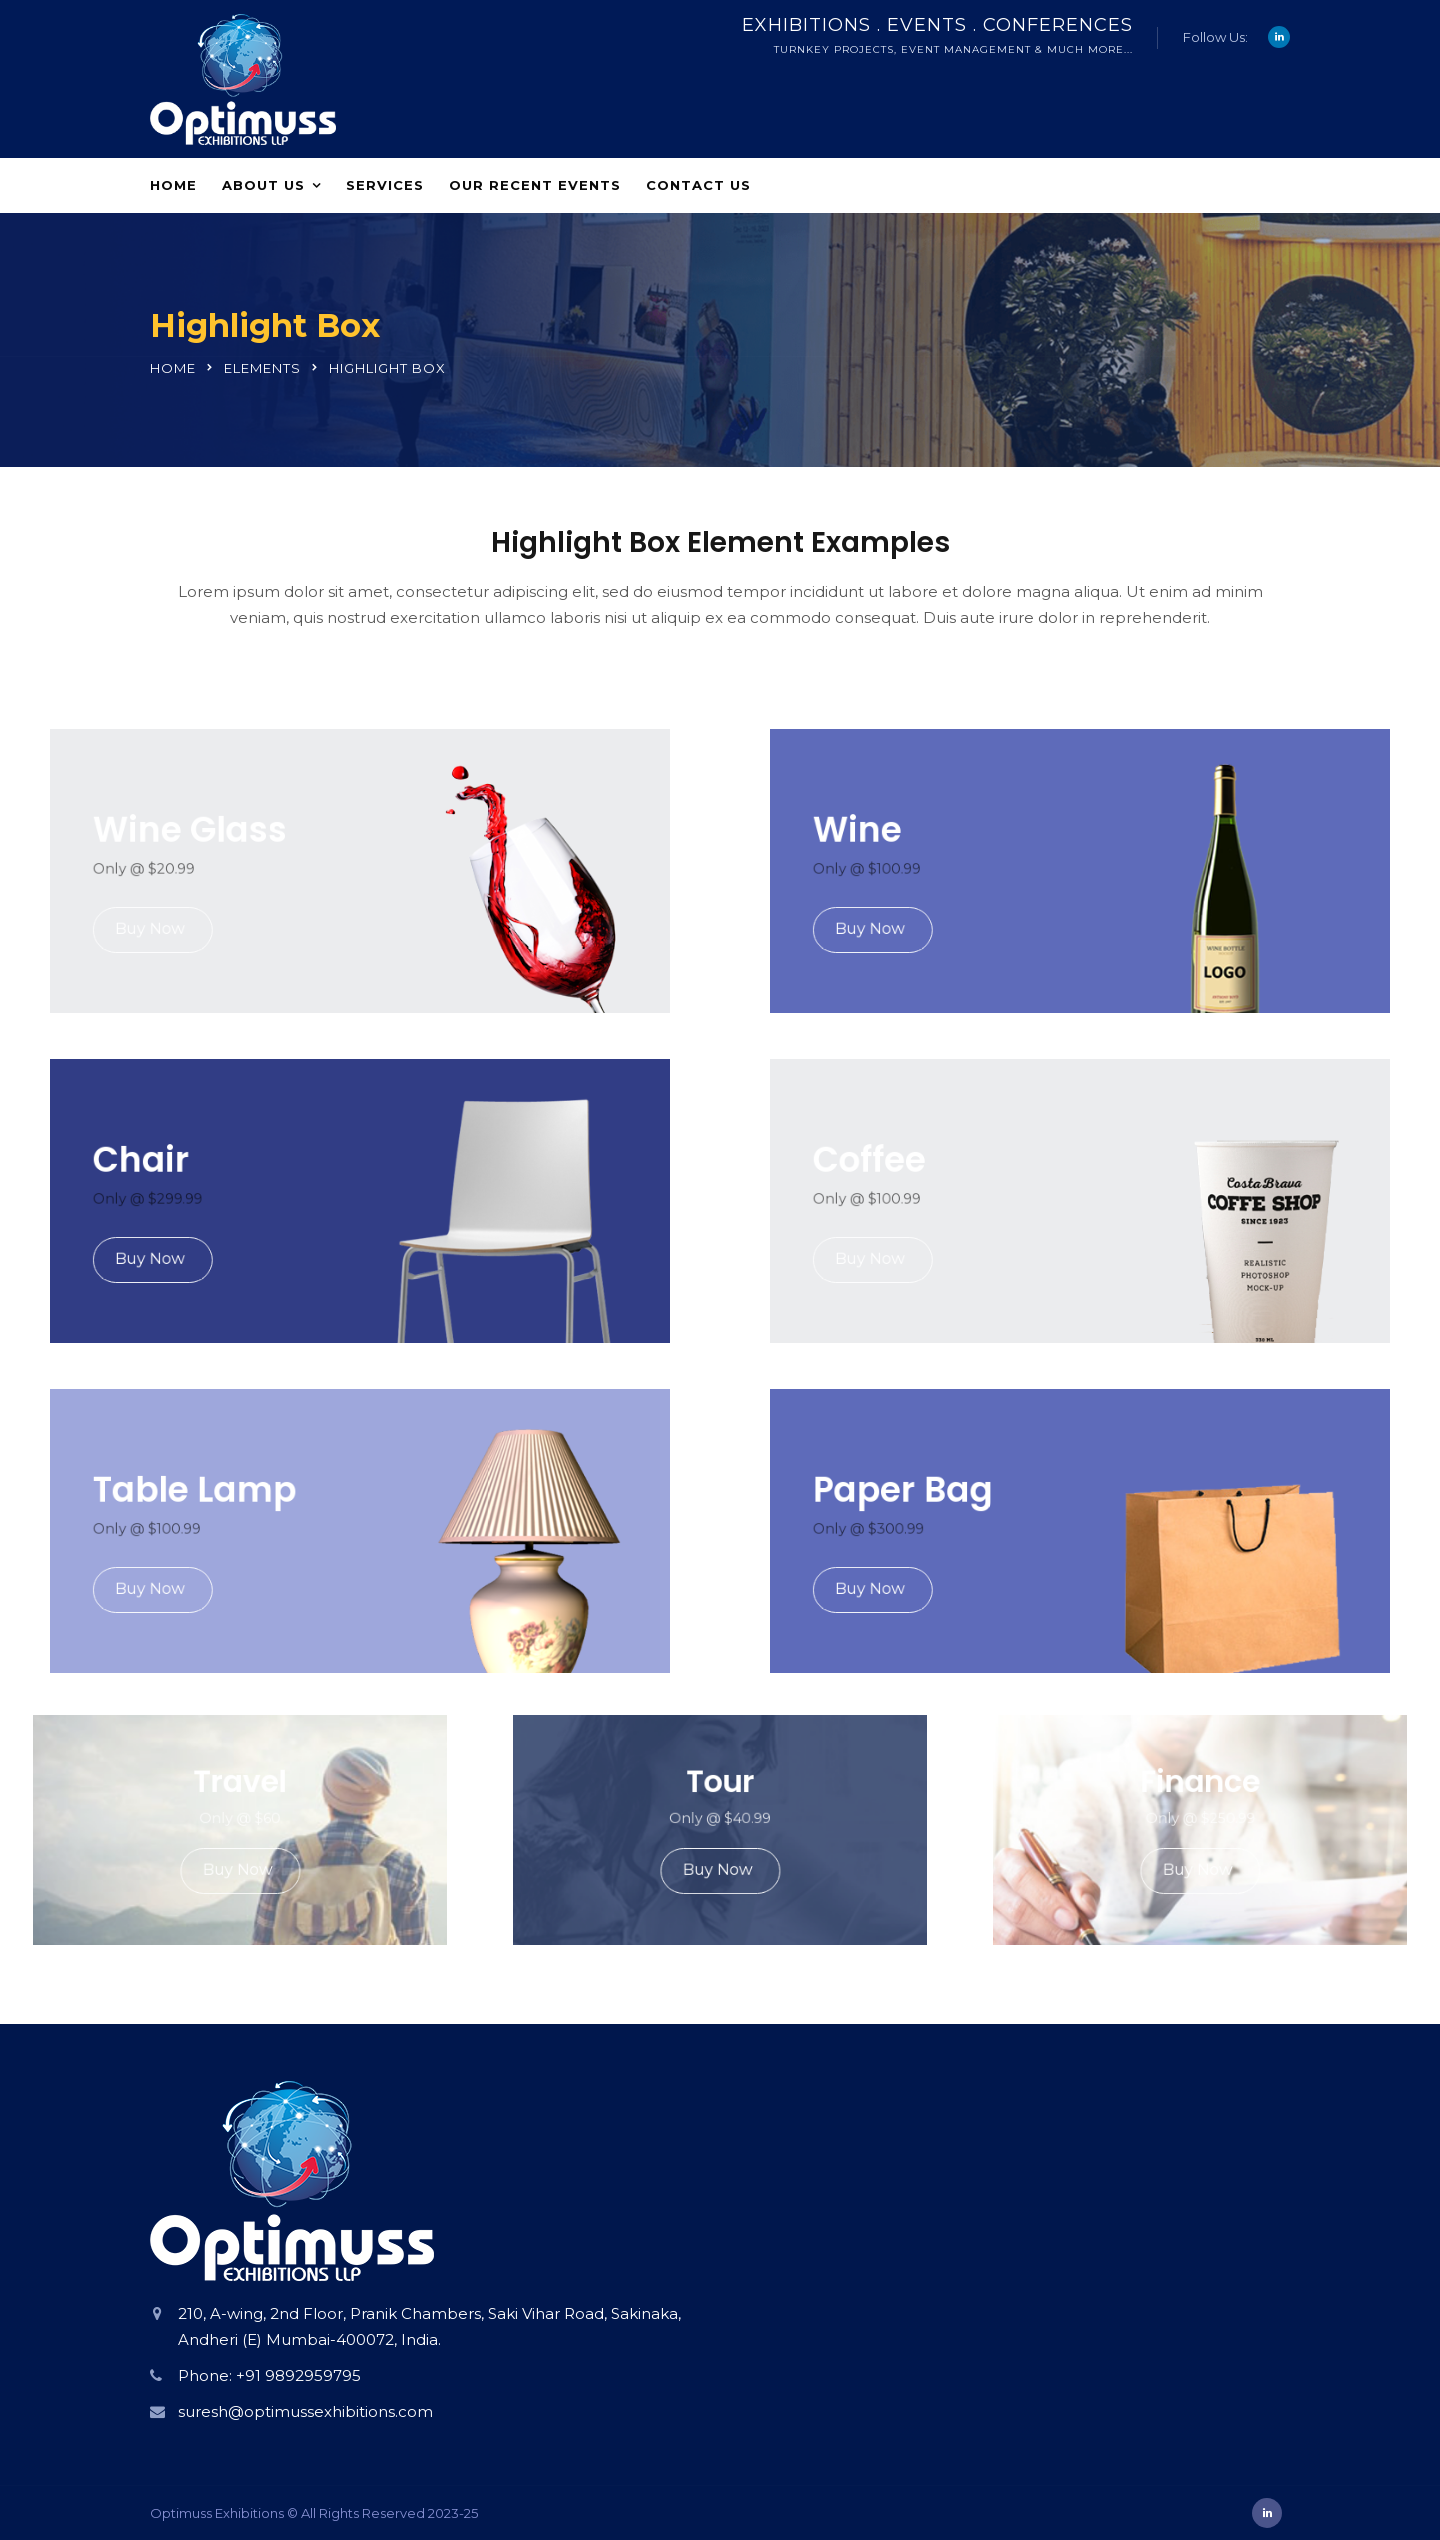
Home (173, 185)
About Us (263, 185)
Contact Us (698, 185)
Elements (262, 368)
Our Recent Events (535, 185)
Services (385, 185)
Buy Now (217, 910)
